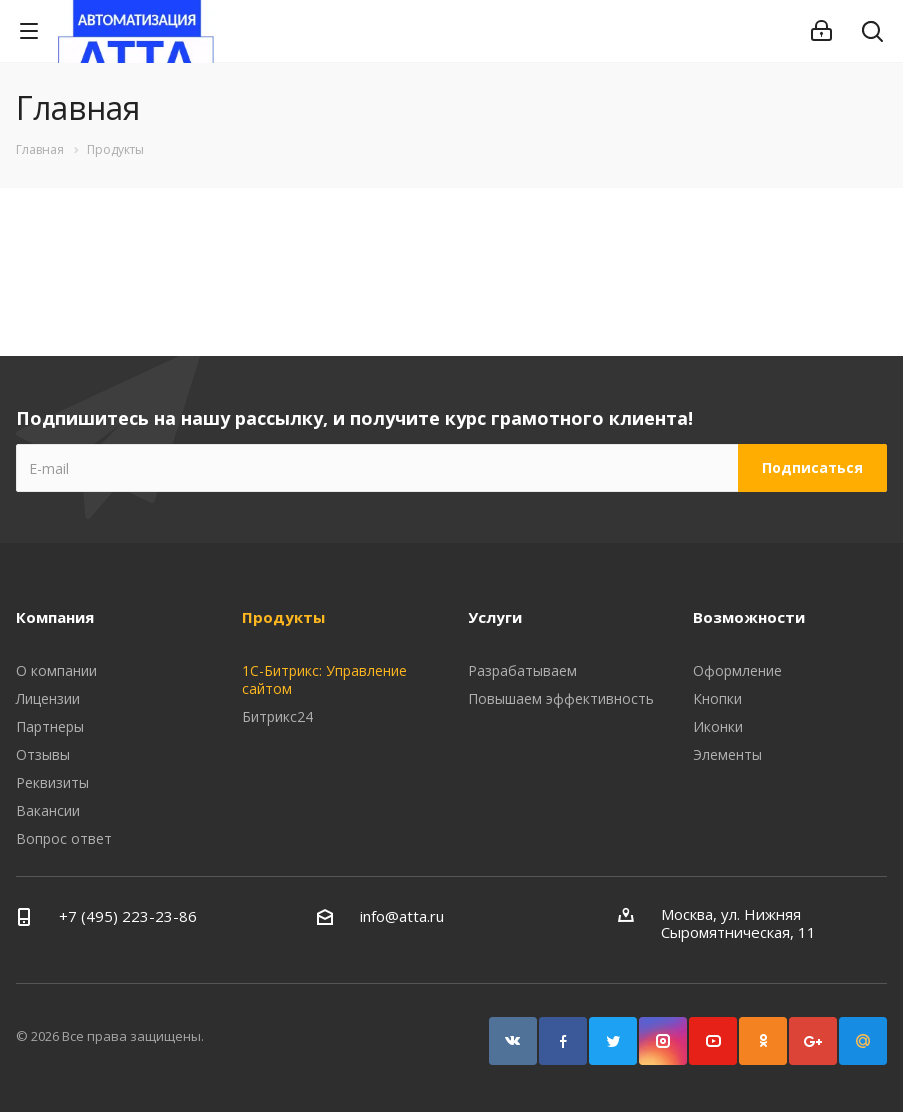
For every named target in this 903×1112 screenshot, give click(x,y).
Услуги (495, 617)
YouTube (713, 1041)
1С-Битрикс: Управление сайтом (324, 679)
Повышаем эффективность (561, 698)
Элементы (727, 754)
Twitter (613, 1041)
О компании (56, 670)
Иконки (718, 726)
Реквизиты (52, 782)
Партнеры (50, 726)
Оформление (737, 670)
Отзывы (43, 754)
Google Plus (813, 1041)
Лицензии (48, 698)
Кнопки (717, 698)
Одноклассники (763, 1041)
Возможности (749, 617)
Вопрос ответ (64, 838)
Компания (55, 617)
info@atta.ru (402, 916)
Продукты (283, 617)
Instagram (663, 1041)
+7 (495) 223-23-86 (128, 916)
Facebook (563, 1041)
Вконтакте (513, 1041)
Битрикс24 (277, 716)
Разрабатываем (522, 670)
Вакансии (48, 810)
